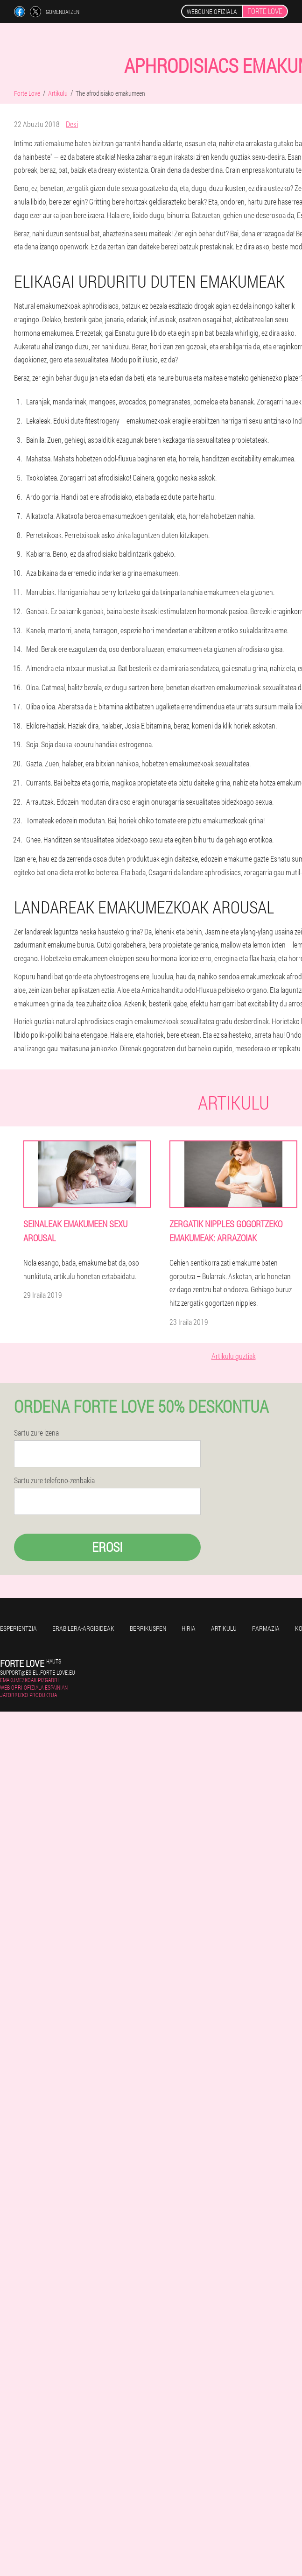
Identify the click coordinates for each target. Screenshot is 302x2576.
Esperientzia (18, 1628)
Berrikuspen (148, 1628)
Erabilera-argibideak (83, 1628)
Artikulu (224, 1628)
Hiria (189, 1628)
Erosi (107, 1547)
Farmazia (266, 1628)
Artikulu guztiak (233, 1356)
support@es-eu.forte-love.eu (37, 1672)
